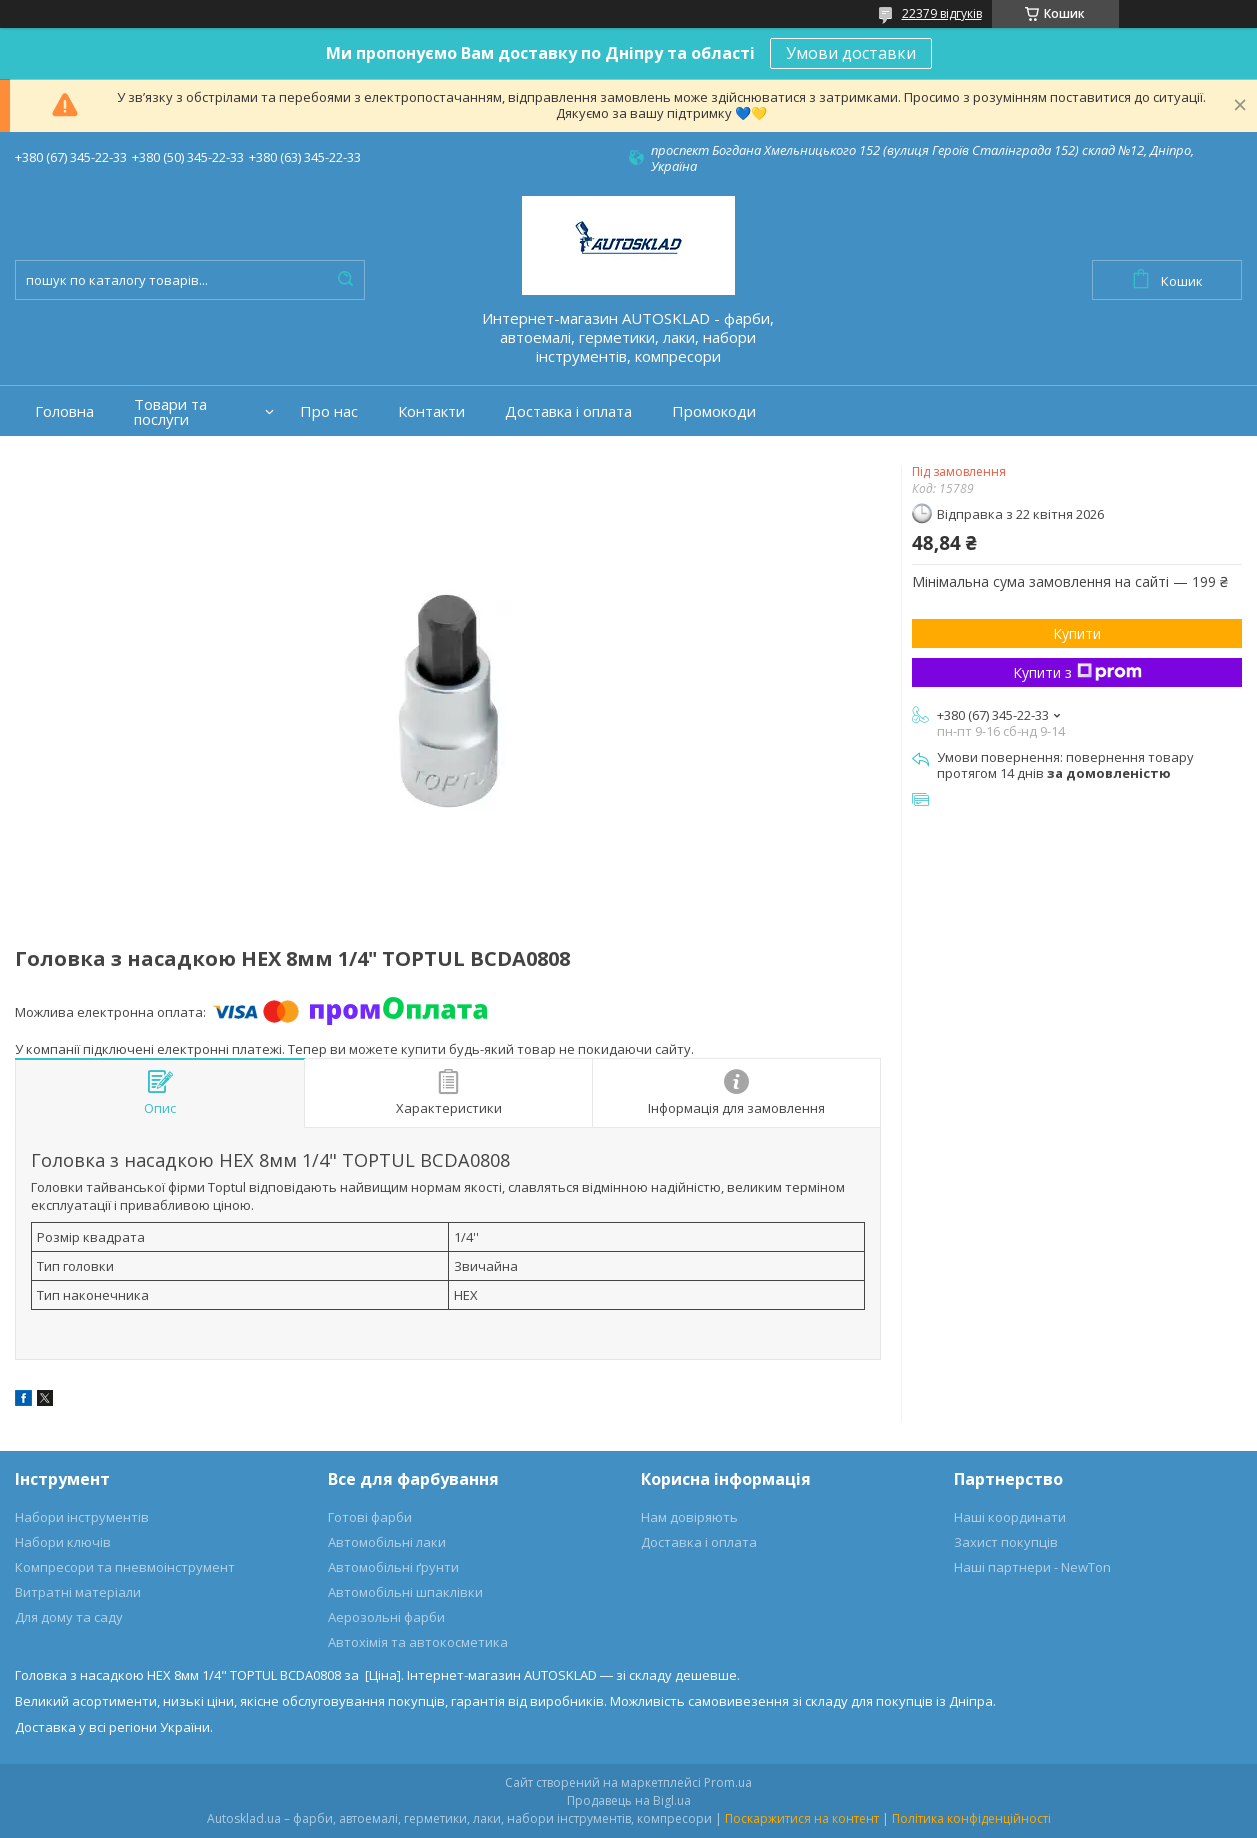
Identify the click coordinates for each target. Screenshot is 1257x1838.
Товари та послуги (170, 412)
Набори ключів (63, 1542)
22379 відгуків (942, 13)
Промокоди (714, 411)
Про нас (329, 411)
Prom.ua (728, 1782)
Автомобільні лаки (387, 1542)
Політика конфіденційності (971, 1818)
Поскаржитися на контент (802, 1818)
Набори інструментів (82, 1517)
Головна (64, 411)
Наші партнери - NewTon (1032, 1567)
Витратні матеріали (78, 1592)
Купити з (1077, 672)
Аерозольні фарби (386, 1617)
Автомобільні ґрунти (393, 1567)
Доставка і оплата (568, 411)
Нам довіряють (689, 1517)
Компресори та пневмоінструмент (125, 1567)
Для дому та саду (69, 1617)
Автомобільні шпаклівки (405, 1592)
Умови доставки (851, 53)
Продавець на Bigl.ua (629, 1800)
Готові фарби (370, 1517)
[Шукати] (345, 280)
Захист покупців (1006, 1542)
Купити (1077, 633)
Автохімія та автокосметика (418, 1642)
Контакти (431, 411)
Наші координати (1010, 1517)
